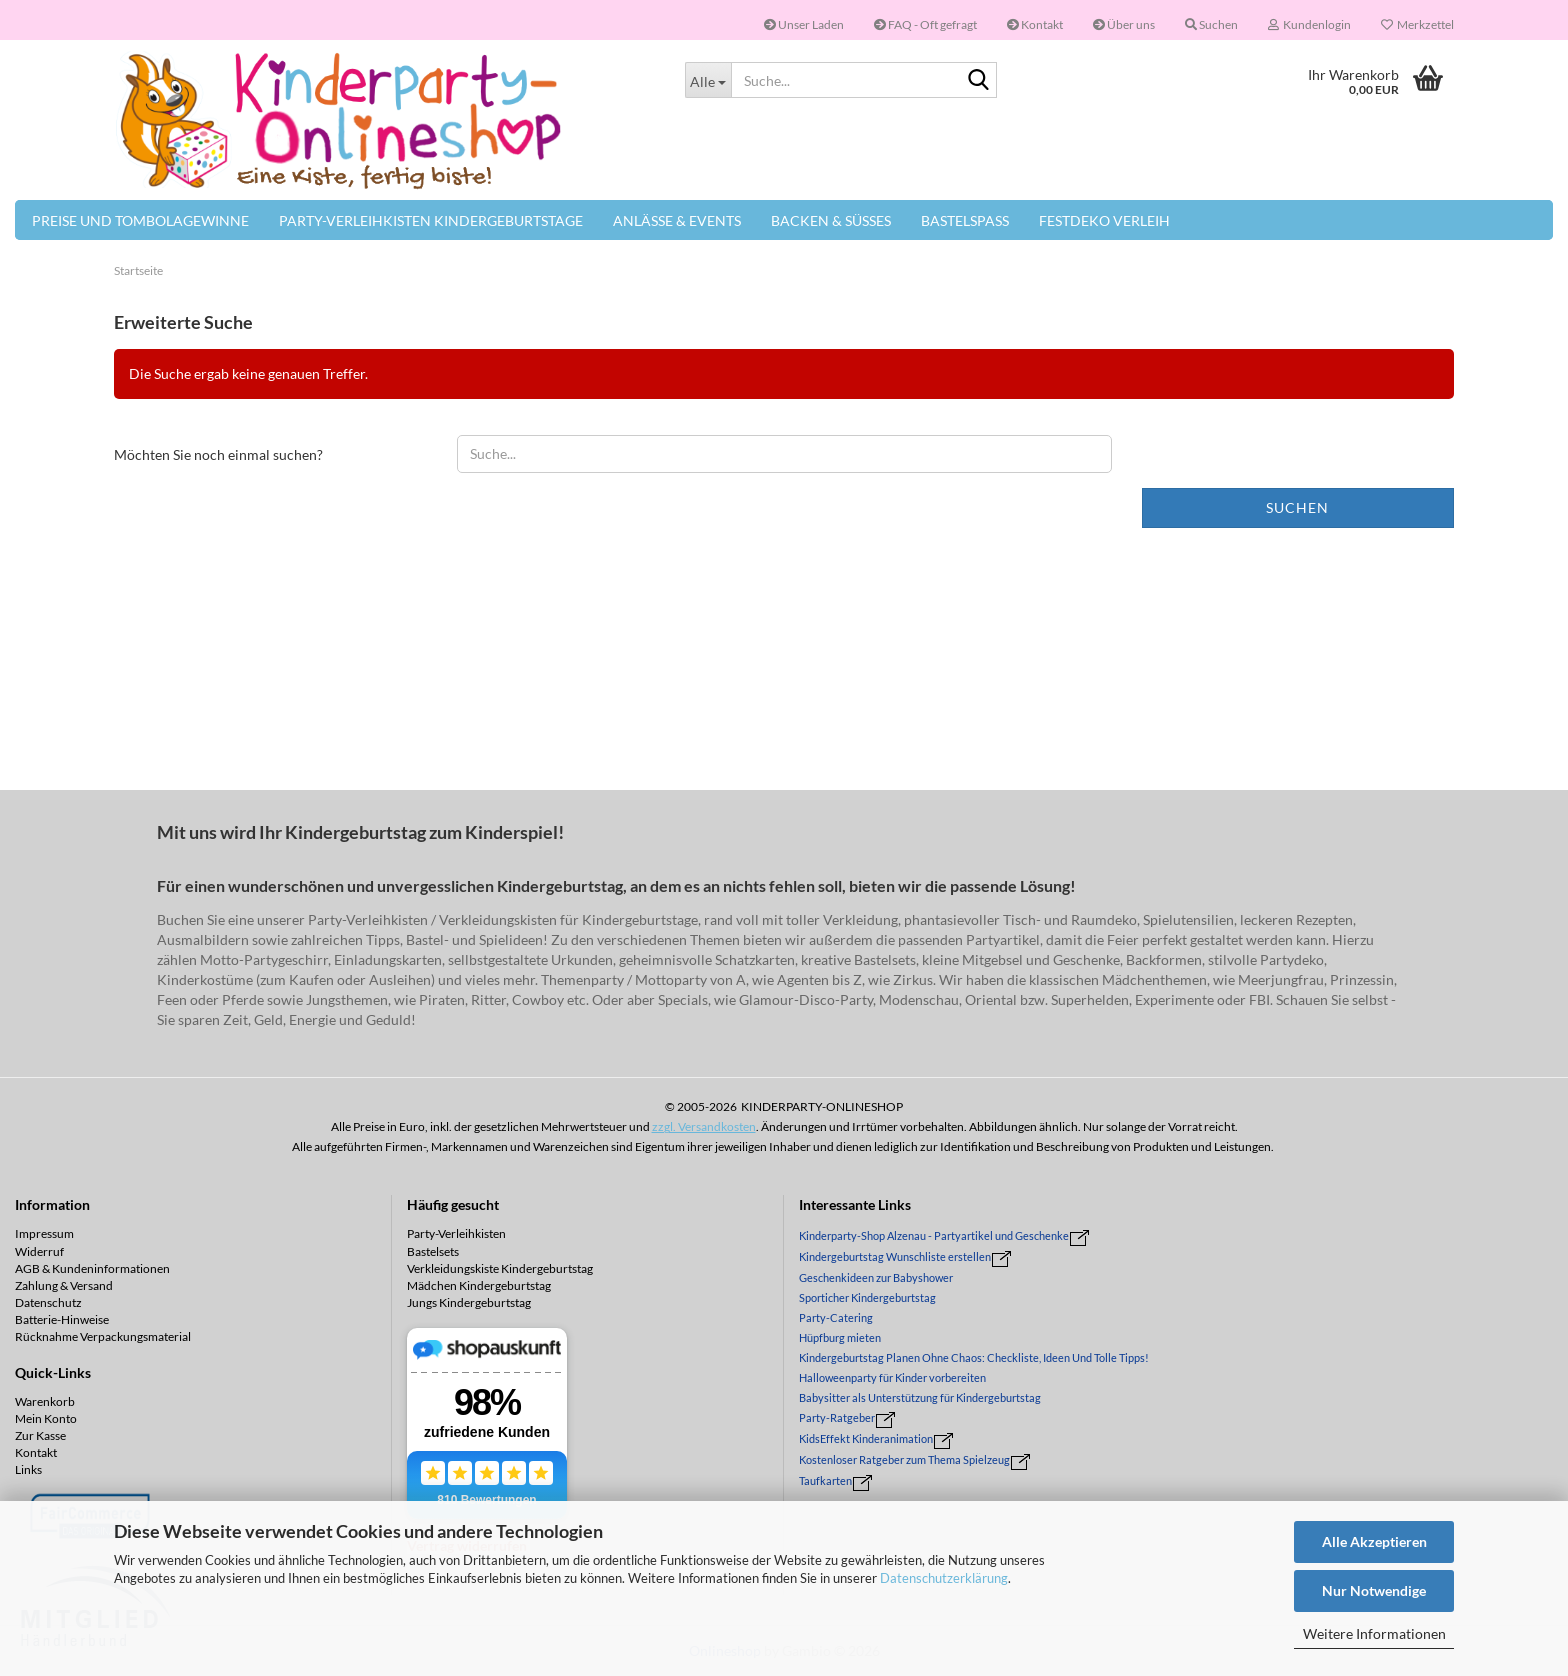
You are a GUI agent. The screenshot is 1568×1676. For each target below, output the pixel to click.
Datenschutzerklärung (944, 1578)
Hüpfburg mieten (840, 1337)
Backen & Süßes (831, 220)
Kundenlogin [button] (1309, 24)
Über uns (1124, 24)
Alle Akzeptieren (1374, 1541)
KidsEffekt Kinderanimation (866, 1438)
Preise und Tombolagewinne (140, 220)
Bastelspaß (965, 220)
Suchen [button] (1211, 24)
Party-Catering (836, 1317)
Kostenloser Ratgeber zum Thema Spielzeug (904, 1459)
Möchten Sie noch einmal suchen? (218, 454)
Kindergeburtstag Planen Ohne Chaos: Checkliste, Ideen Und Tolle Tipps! (974, 1357)
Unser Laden (804, 24)
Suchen (1297, 507)
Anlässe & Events (677, 220)
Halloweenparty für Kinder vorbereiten (892, 1377)
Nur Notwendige (1374, 1590)
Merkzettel (1417, 24)
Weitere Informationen (1374, 1633)
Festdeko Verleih (1104, 220)
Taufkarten (825, 1480)
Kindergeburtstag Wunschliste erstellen (895, 1256)
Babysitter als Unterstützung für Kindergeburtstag (920, 1397)
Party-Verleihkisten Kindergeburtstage (431, 220)
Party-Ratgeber (837, 1417)
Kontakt (1035, 24)
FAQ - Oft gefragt (925, 24)
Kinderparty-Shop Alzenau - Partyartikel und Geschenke (934, 1235)
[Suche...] (708, 80)
